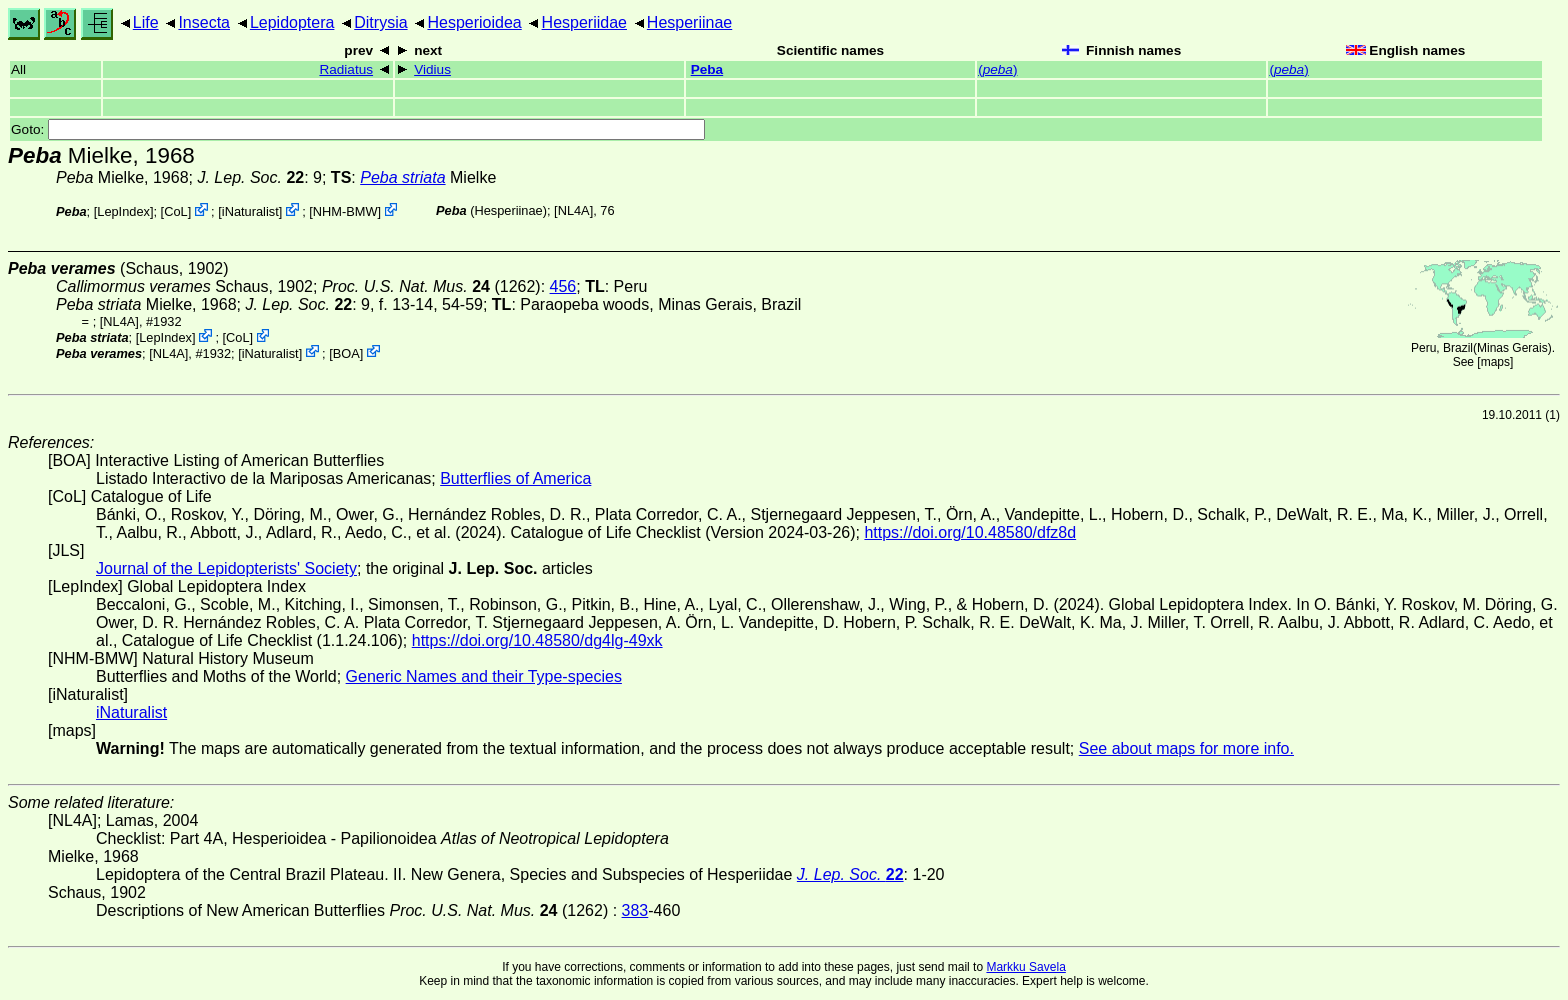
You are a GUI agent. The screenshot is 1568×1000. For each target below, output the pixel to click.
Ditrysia (380, 22)
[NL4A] (573, 210)
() (997, 69)
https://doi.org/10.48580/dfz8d (970, 532)
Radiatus (346, 69)
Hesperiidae (584, 22)
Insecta (204, 22)
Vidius (432, 69)
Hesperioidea (474, 22)
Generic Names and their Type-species (484, 676)
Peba (707, 69)
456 (563, 286)
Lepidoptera (292, 22)
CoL (175, 211)
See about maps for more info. (1186, 748)
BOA (346, 352)
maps (1495, 362)
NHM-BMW (345, 211)
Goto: (358, 129)
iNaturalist (250, 211)
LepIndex (123, 211)
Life (146, 22)
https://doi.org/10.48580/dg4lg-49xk (537, 640)
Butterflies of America (515, 478)
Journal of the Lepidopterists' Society (226, 568)
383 (635, 910)
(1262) (431, 286)
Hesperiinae (689, 22)
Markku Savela (1025, 967)
